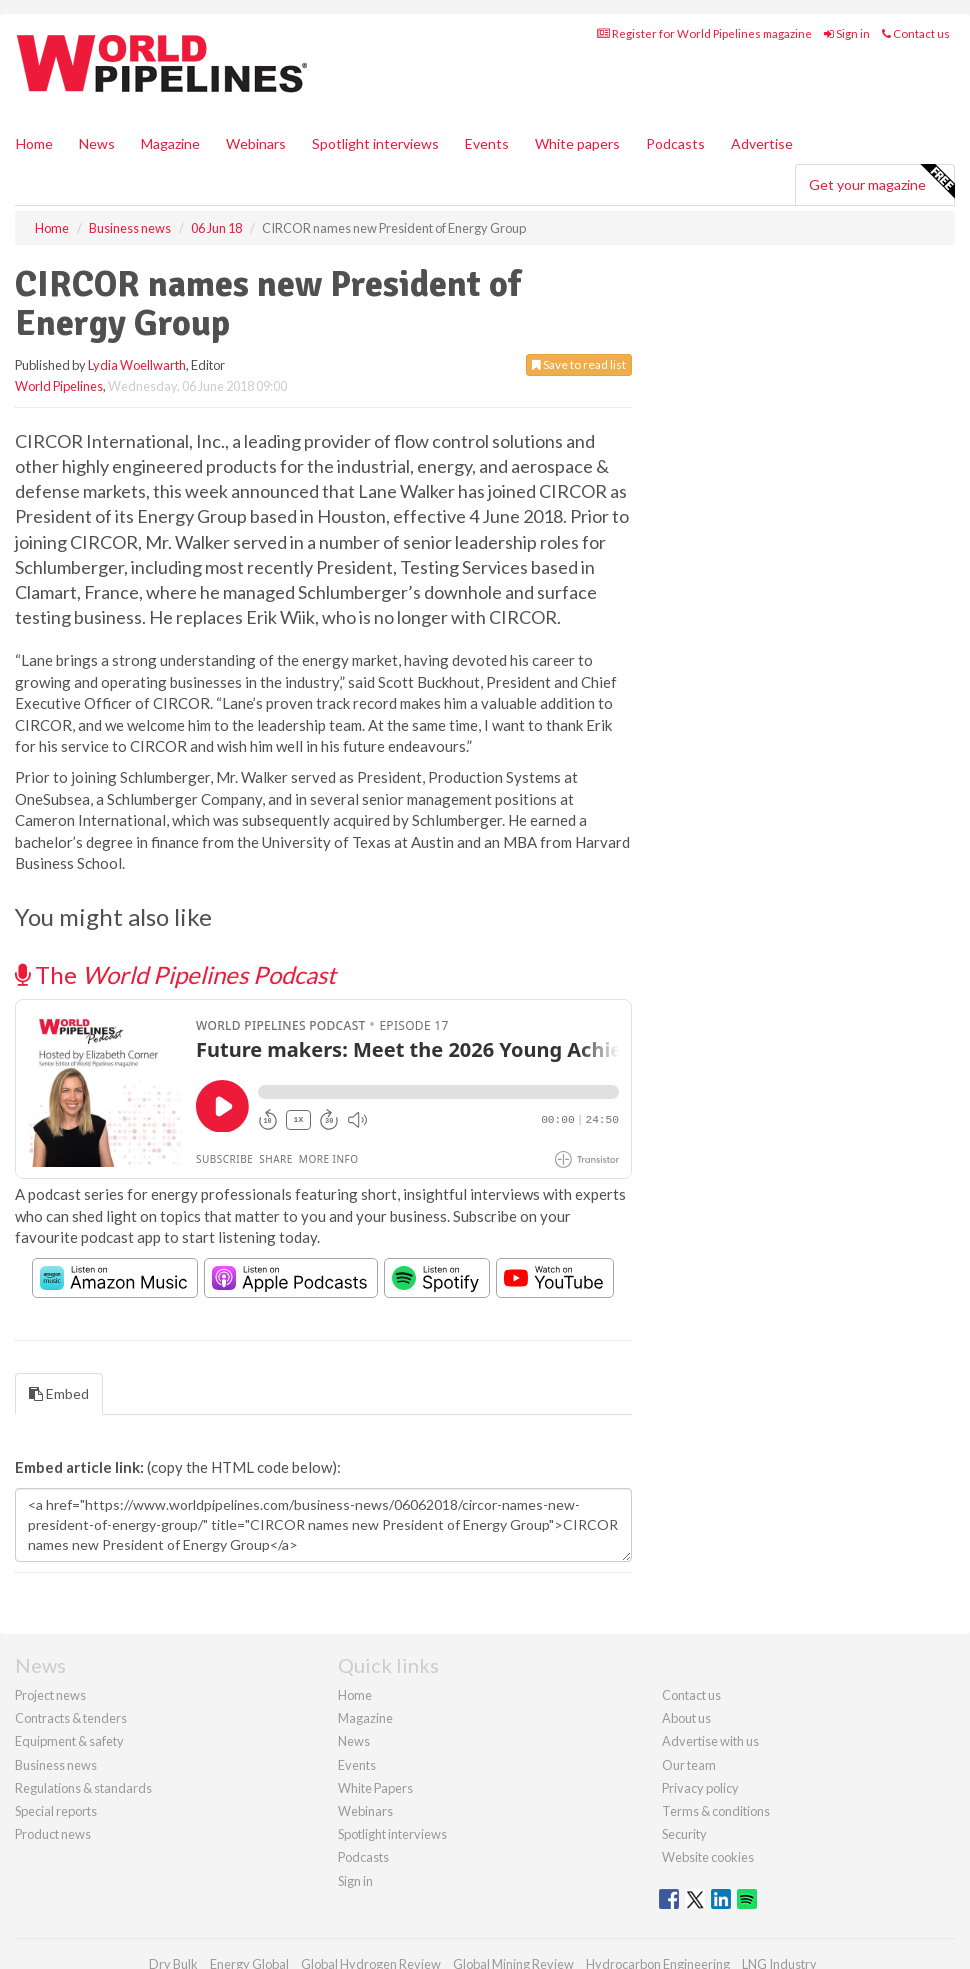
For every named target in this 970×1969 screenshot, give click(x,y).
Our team (689, 1765)
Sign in (847, 33)
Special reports (56, 1811)
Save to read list (579, 364)
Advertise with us (710, 1741)
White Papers (375, 1788)
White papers (577, 143)
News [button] (97, 143)
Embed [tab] (59, 1393)
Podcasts (675, 143)
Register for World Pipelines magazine (704, 33)
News (354, 1741)
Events (487, 143)
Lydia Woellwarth (137, 365)
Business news (56, 1765)
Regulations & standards (83, 1788)
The (175, 974)
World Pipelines (59, 386)
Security (684, 1834)
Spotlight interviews (375, 143)
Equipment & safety (69, 1741)
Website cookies (708, 1857)
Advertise (762, 143)
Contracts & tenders (71, 1718)
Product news (53, 1834)
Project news (50, 1695)
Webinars (256, 143)
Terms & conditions (716, 1811)
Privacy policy (700, 1788)
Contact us (916, 33)
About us (686, 1718)
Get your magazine (881, 182)
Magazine (170, 143)
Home (34, 143)
